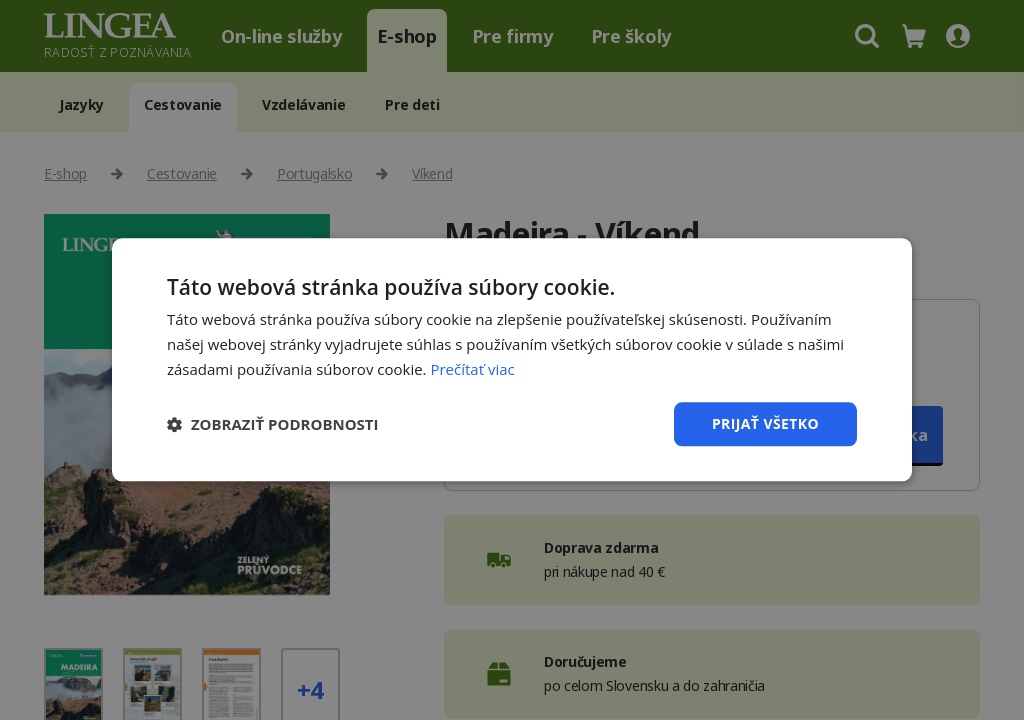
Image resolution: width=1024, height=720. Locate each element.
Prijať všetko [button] (765, 423)
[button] (273, 424)
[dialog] (512, 360)
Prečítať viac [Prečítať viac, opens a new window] (472, 369)
